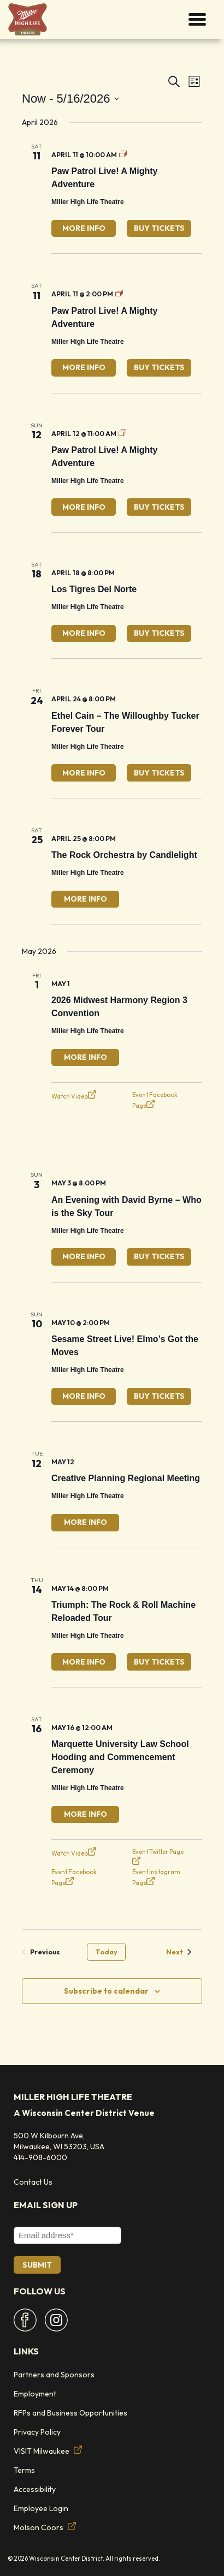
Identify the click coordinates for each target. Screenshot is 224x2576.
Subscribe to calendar (106, 1991)
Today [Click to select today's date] (106, 1951)
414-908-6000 (40, 2157)
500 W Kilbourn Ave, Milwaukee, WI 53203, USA (59, 2141)
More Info (83, 228)
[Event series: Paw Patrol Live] (123, 155)
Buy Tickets (159, 228)
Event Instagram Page (156, 1877)
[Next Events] (178, 1952)
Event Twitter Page (158, 1856)
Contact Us (33, 2182)
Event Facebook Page (155, 1100)
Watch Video (73, 1095)
